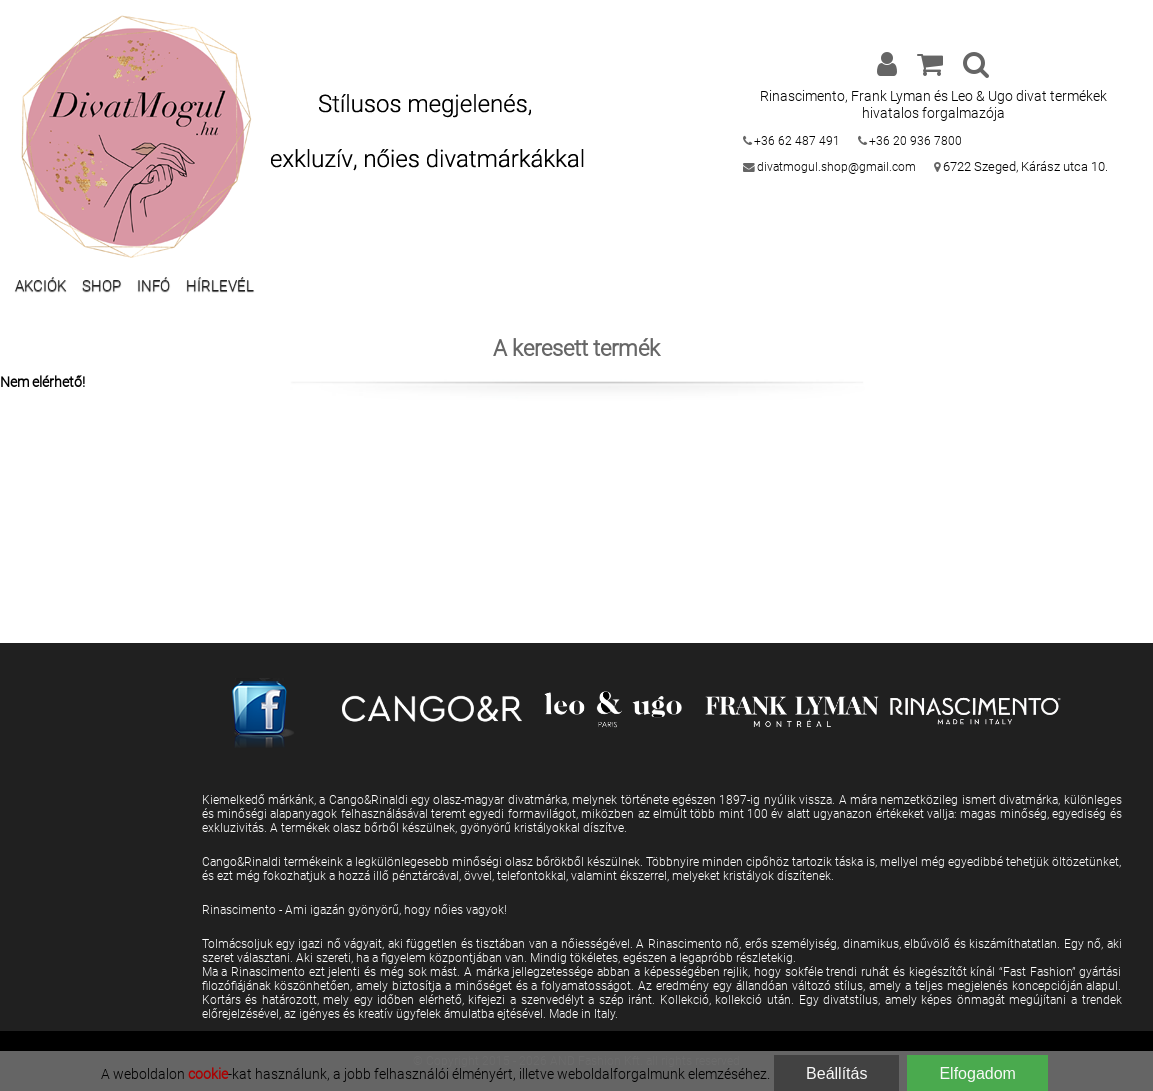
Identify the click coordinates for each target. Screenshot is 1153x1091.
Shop (101, 286)
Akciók (40, 286)
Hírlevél (220, 286)
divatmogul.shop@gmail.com (836, 167)
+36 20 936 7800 (915, 141)
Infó (153, 286)
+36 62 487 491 (797, 141)
